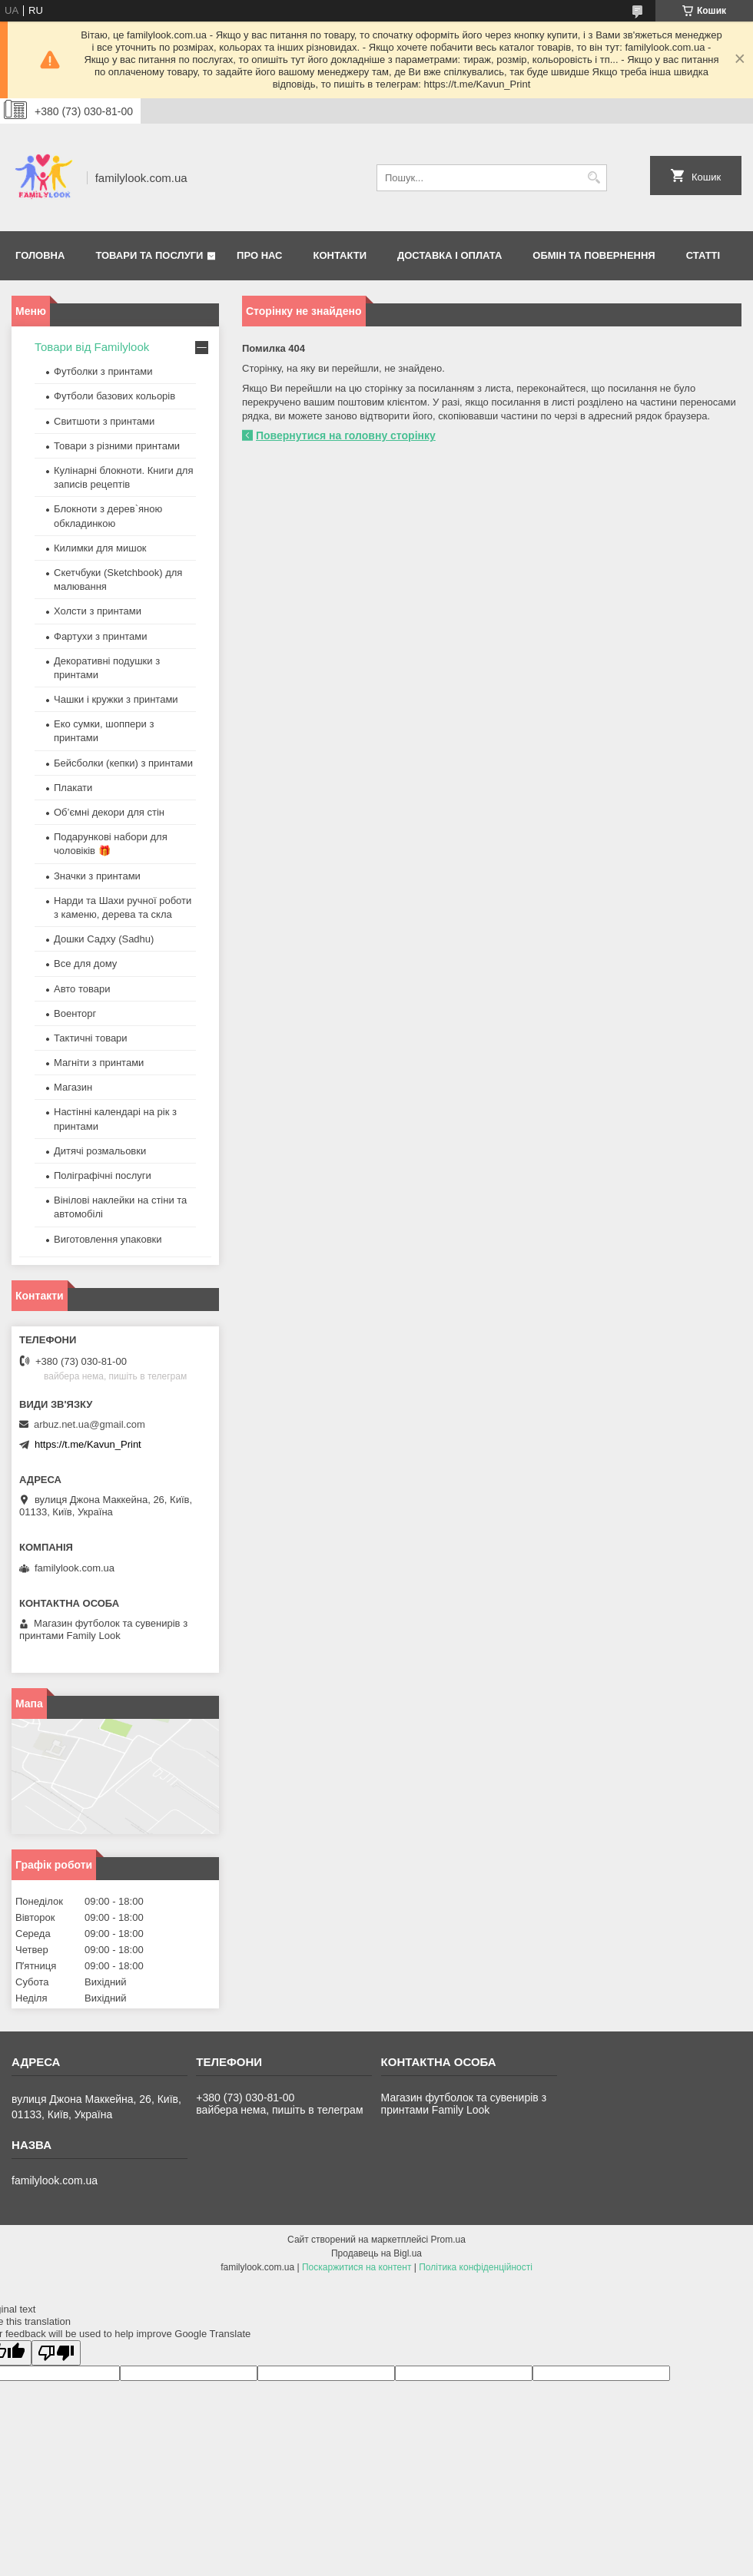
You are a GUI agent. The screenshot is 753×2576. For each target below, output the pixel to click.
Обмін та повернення (593, 255)
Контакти (340, 255)
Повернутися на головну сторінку (346, 435)
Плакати (73, 787)
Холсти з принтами (97, 611)
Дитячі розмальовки (100, 1151)
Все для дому (85, 963)
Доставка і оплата (449, 255)
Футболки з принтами (103, 371)
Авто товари (82, 989)
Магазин (73, 1087)
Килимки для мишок (100, 548)
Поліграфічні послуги (102, 1175)
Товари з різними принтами (117, 446)
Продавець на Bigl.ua (376, 2253)
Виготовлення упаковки (108, 1239)
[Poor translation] (56, 2353)
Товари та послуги (149, 255)
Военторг (75, 1013)
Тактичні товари (91, 1038)
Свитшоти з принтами (104, 421)
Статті (703, 255)
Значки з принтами (97, 876)
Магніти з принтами (99, 1062)
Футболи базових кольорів (114, 396)
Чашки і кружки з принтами (116, 699)
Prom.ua (448, 2239)
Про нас (259, 255)
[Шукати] (593, 177)
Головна (40, 255)
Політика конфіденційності (475, 2267)
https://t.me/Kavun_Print (88, 1444)
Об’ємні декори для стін (109, 812)
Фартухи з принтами (101, 636)
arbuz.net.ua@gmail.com (89, 1424)
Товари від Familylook (92, 346)
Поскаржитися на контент (356, 2267)
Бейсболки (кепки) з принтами (123, 763)
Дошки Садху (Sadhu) (104, 939)
